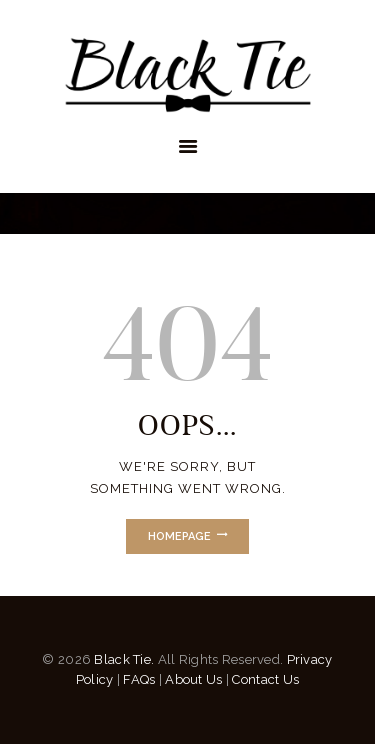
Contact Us (265, 679)
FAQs (139, 679)
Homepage (179, 536)
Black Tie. (124, 659)
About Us (193, 679)
